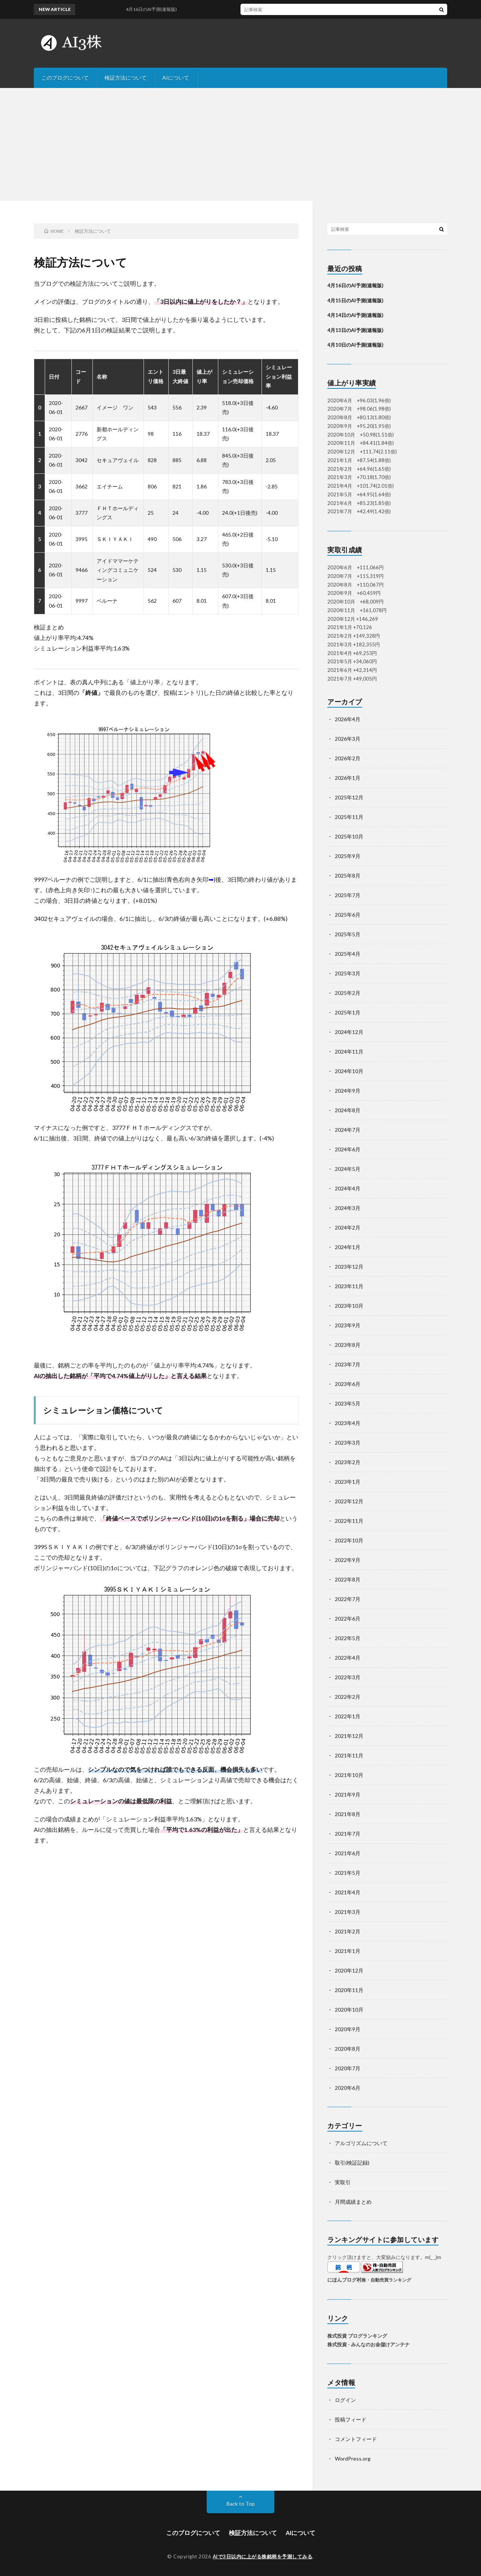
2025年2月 (347, 993)
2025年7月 (347, 895)
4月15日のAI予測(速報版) (355, 300)
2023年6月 (347, 1384)
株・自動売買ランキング (386, 2279)
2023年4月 (347, 1423)
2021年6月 (347, 1853)
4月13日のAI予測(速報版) (355, 330)
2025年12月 (349, 797)
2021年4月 (347, 1892)
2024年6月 (347, 1149)
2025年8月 (347, 875)
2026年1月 (347, 778)
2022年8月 (347, 1579)
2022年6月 (347, 1618)
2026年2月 (347, 758)
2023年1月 (347, 1481)
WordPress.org (353, 2458)
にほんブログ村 (344, 2280)
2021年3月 (347, 1912)
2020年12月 (349, 1970)
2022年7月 (347, 1599)
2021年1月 (347, 1951)
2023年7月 (347, 1364)
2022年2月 (347, 1697)
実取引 (343, 2182)
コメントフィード (356, 2439)
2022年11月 (349, 1521)
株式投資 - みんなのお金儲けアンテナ (368, 2344)
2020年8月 (347, 2048)
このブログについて (65, 77)
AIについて (175, 77)
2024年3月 (347, 1208)
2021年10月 (349, 1775)
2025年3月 (347, 973)
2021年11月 (349, 1755)
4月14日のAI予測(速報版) (355, 315)
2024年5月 (347, 1169)
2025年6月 (347, 914)
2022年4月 (347, 1657)
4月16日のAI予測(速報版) (355, 285)
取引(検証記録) (352, 2162)
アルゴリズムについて (361, 2143)
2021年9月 (347, 1794)
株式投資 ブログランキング (357, 2336)
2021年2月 (347, 1931)
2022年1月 (347, 1716)
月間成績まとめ (353, 2201)
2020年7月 (347, 2068)
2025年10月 (349, 836)
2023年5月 (347, 1403)
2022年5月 (347, 1638)
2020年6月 (347, 2088)
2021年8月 (347, 1814)
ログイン (345, 2400)
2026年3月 (347, 738)
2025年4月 (347, 954)
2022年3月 (347, 1677)
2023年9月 (347, 1325)
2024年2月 (347, 1227)
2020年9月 (347, 2029)
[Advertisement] (240, 144)
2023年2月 (347, 1462)
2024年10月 (349, 1071)
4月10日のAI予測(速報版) (355, 345)
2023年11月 (349, 1286)
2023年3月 (347, 1442)
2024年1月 (347, 1247)
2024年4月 (347, 1188)
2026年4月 (347, 719)
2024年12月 (349, 1032)
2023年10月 (349, 1305)
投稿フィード (350, 2419)
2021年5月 (347, 1872)
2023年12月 (349, 1266)
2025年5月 (347, 934)
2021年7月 (347, 1833)
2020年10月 (349, 2009)
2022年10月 (349, 1540)
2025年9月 (347, 856)
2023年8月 (347, 1345)
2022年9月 (347, 1560)
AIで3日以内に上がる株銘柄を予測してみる (263, 2556)
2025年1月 (347, 1012)
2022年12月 (349, 1501)
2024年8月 (347, 1110)
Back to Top (241, 2503)
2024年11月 (349, 1051)
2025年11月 (349, 817)
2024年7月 (347, 1130)
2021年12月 (349, 1736)
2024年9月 (347, 1090)
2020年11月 (349, 1990)
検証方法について (125, 77)
